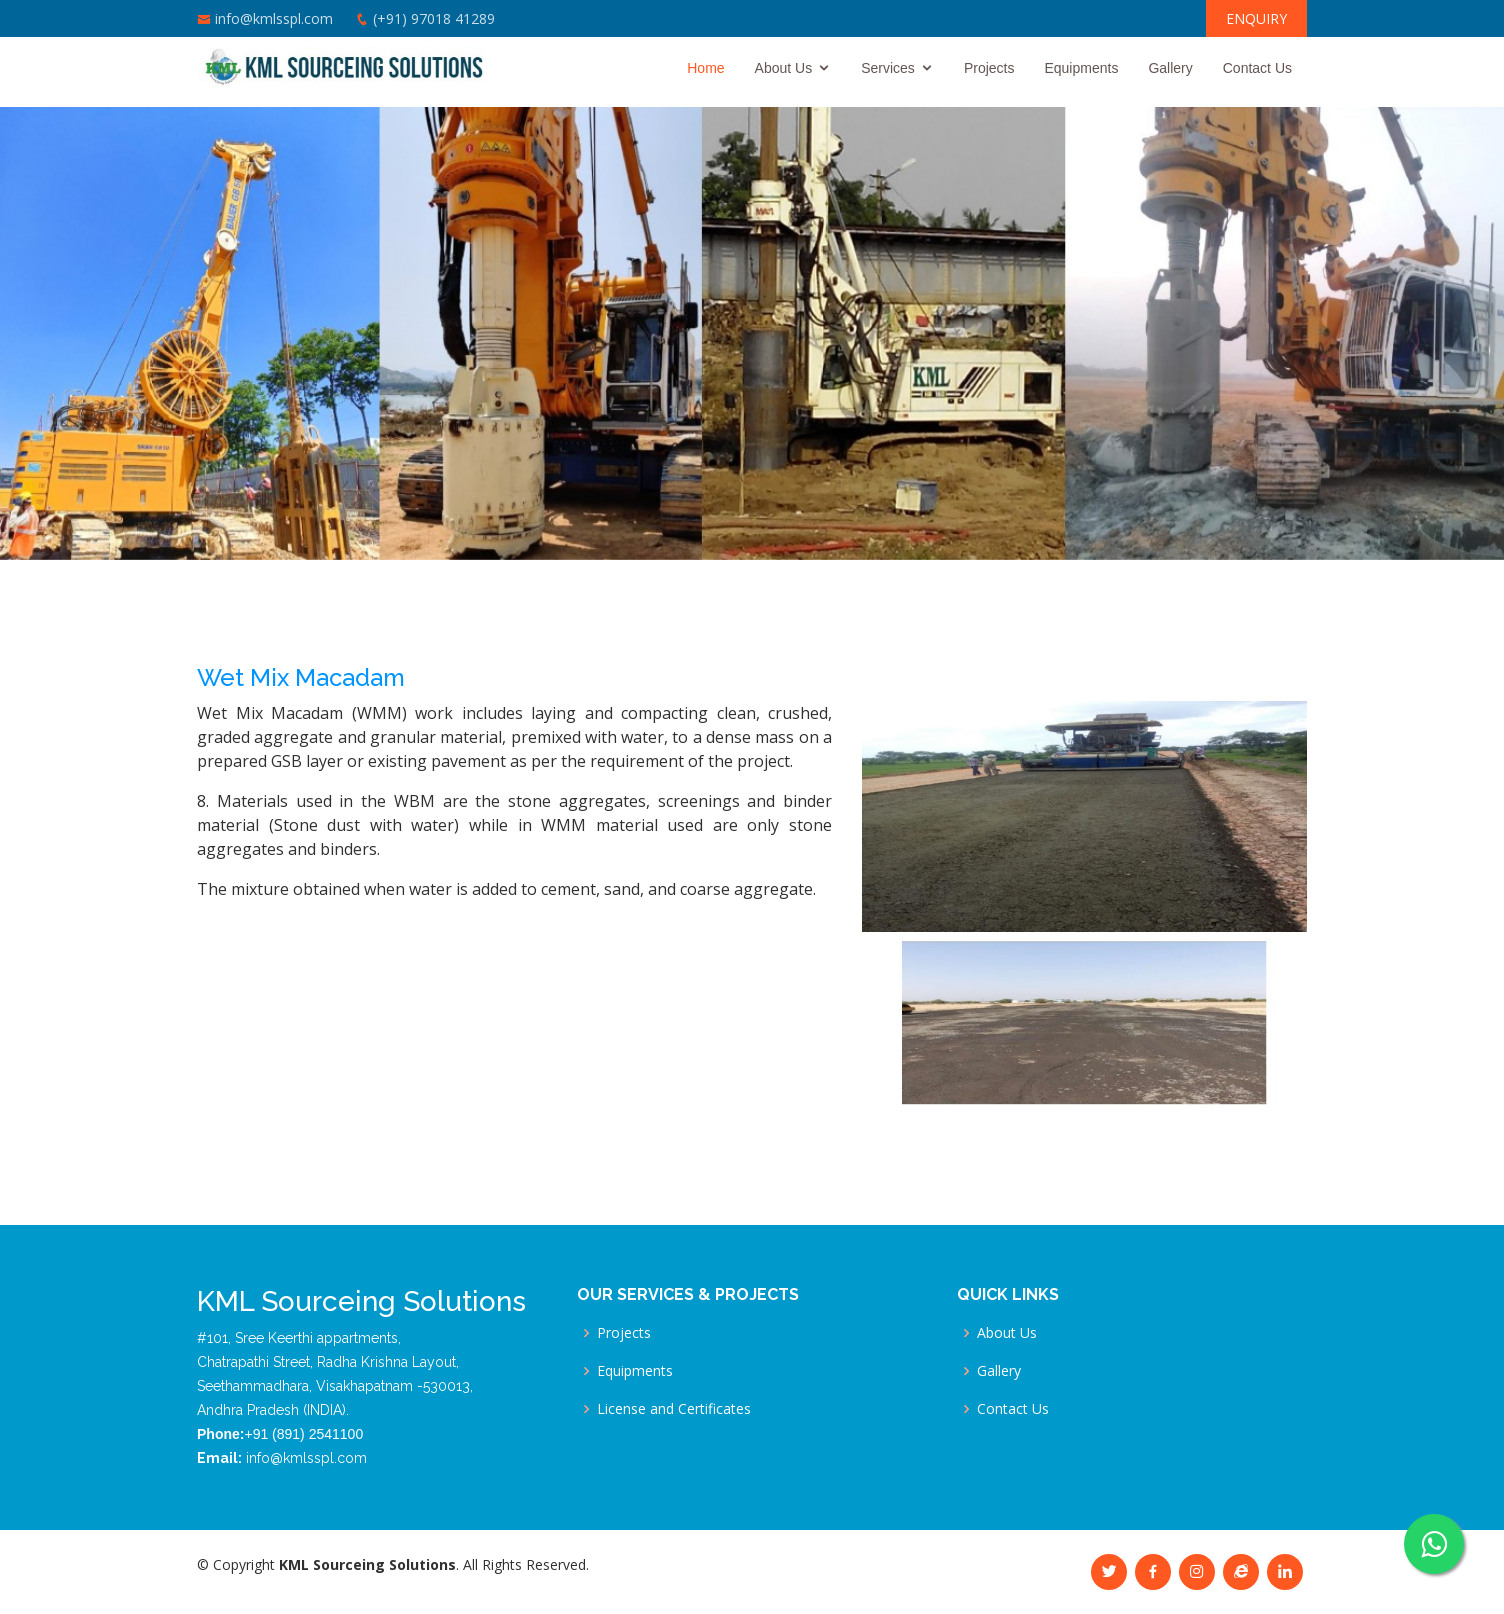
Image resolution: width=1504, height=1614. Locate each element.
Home (705, 68)
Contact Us (1257, 68)
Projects (989, 68)
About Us (784, 68)
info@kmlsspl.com (274, 18)
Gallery (1170, 68)
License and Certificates (674, 1409)
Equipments (1081, 68)
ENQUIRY (1256, 18)
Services (888, 68)
